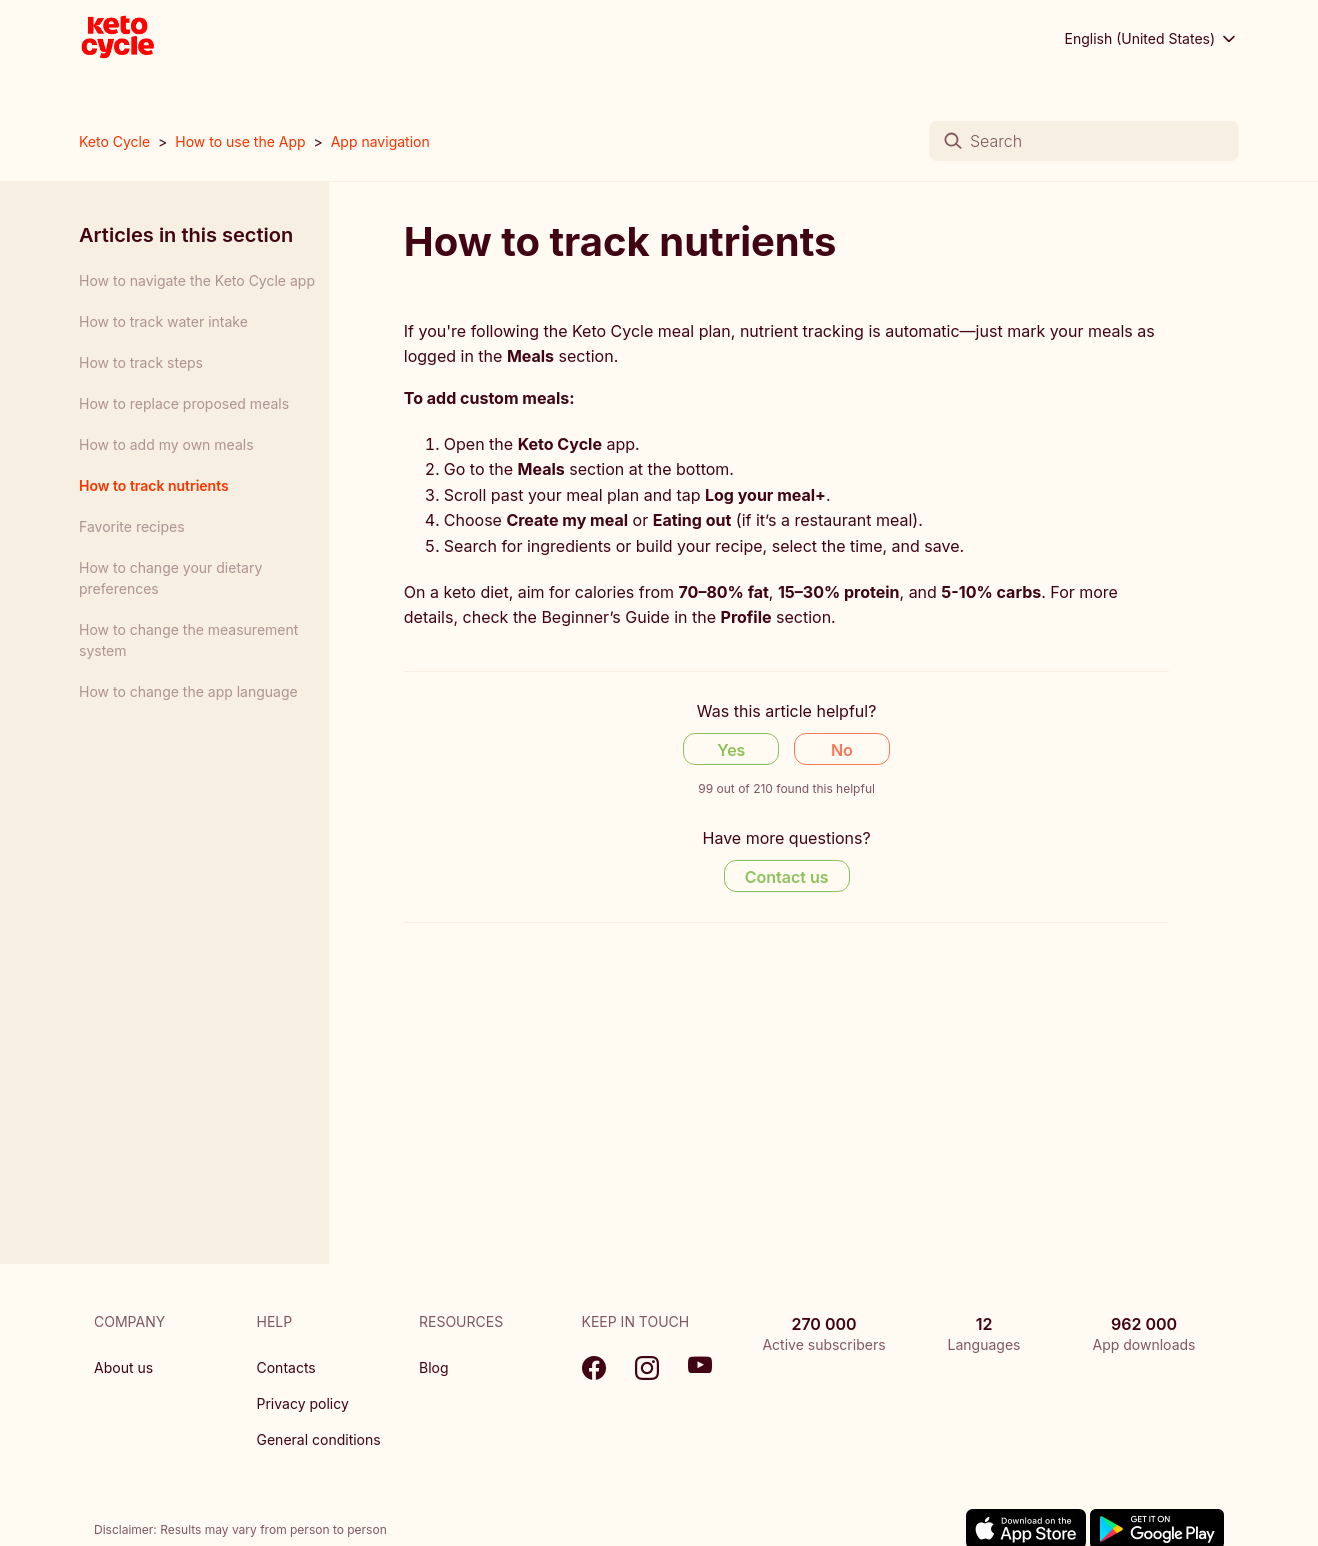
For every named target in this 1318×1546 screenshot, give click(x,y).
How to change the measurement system (188, 640)
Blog (434, 1367)
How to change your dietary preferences (170, 578)
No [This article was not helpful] (842, 750)
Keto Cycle (114, 141)
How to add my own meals (166, 444)
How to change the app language (188, 691)
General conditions (319, 1439)
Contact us (787, 877)
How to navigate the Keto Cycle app (197, 280)
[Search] (1084, 141)
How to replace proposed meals (184, 403)
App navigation (380, 141)
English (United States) (1152, 39)
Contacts (286, 1367)
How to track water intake (163, 321)
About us (123, 1367)
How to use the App (240, 141)
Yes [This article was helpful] (731, 750)
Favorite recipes (132, 526)
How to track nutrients (154, 485)
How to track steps (141, 362)
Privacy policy (303, 1403)
